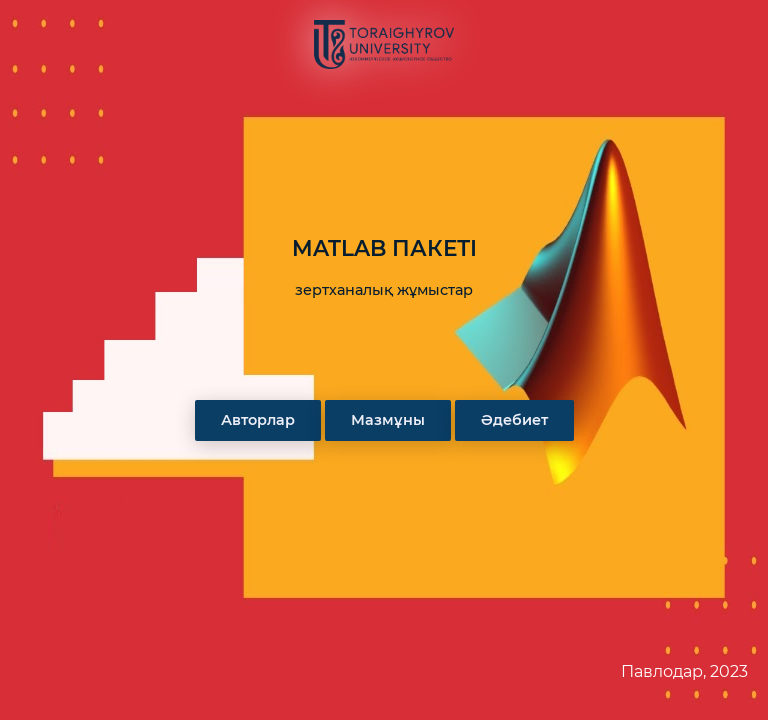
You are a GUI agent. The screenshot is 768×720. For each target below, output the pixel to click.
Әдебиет (514, 420)
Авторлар (258, 420)
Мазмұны (388, 420)
